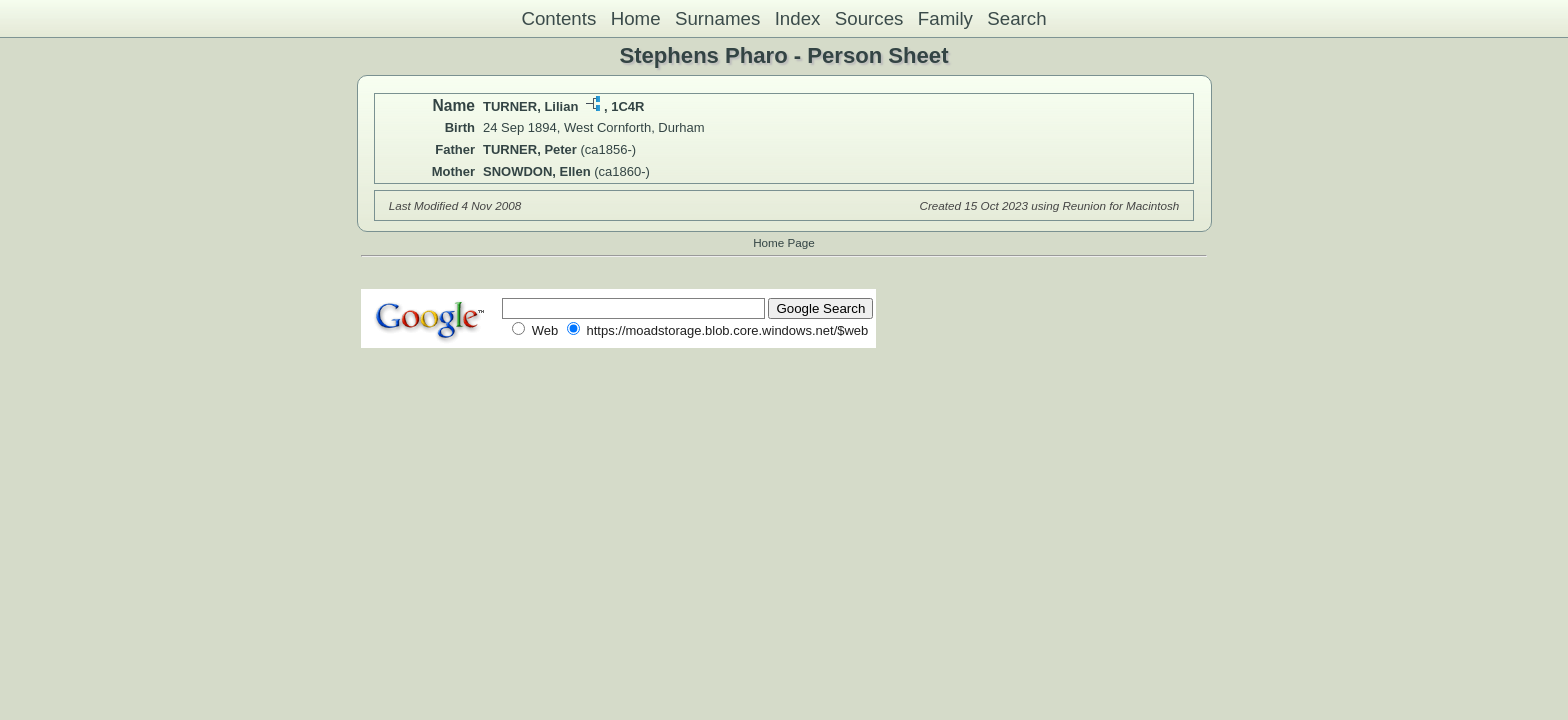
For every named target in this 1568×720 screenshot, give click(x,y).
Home (636, 18)
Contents (558, 18)
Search (1016, 18)
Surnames (717, 18)
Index (798, 18)
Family (945, 18)
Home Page (784, 242)
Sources (869, 18)
